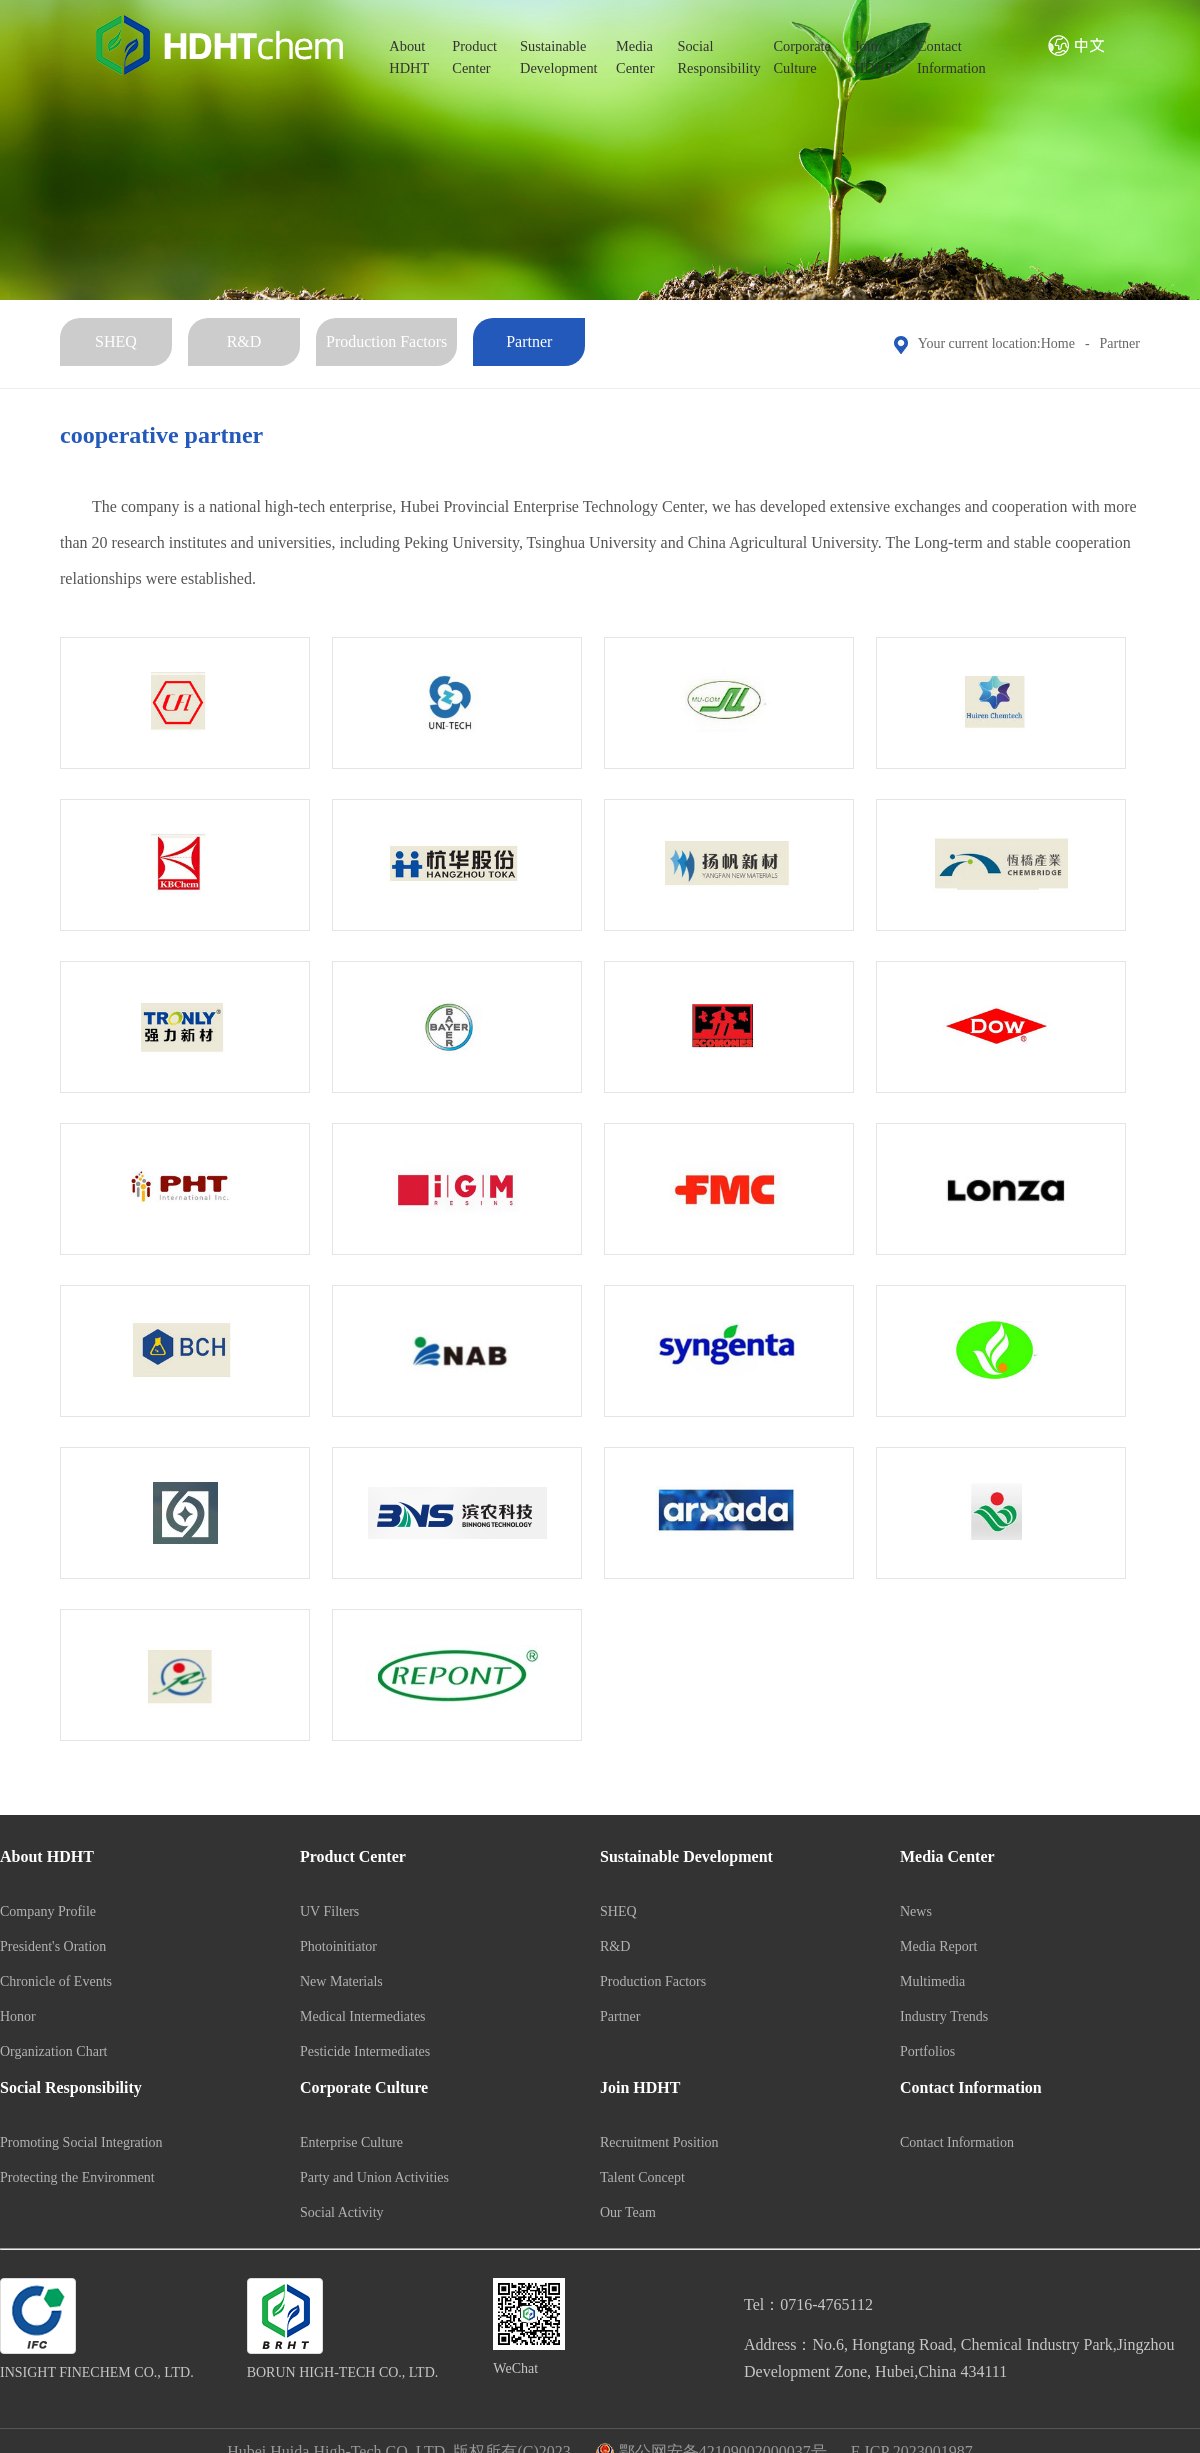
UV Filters (329, 1911)
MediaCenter (635, 57)
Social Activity (342, 2212)
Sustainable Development (686, 1856)
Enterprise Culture (351, 2142)
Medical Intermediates (363, 2016)
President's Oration (53, 1946)
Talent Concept (642, 2177)
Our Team (628, 2212)
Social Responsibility (71, 2087)
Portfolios (927, 2051)
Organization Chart (53, 2051)
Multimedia (932, 1981)
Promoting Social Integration (81, 2142)
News (916, 1911)
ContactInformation (951, 57)
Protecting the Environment (77, 2177)
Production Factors (386, 341)
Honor (18, 2016)
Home (1058, 343)
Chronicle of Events (56, 1981)
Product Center (353, 1856)
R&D (244, 341)
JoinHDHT (874, 57)
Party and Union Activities (374, 2177)
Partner (529, 341)
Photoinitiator (338, 1946)
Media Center (947, 1856)
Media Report (938, 1946)
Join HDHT (640, 2087)
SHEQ (116, 341)
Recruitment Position (659, 2142)
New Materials (341, 1981)
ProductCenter (474, 57)
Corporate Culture (364, 2087)
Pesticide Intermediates (365, 2051)
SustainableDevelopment (556, 57)
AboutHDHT (409, 57)
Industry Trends (944, 2016)
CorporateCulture (802, 57)
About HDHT (47, 1856)
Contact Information (971, 2087)
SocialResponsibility (713, 57)
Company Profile (48, 1911)
